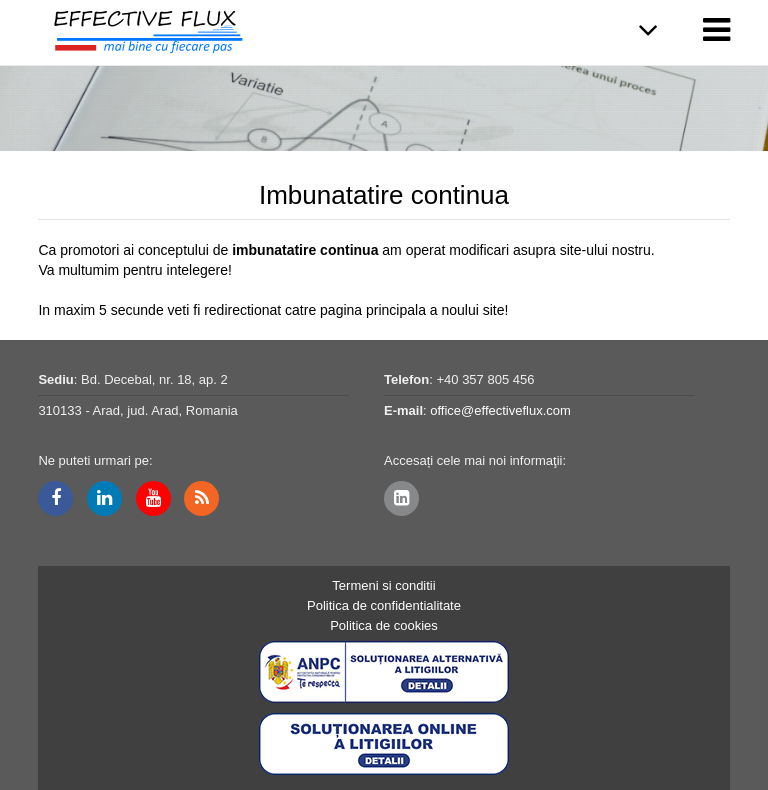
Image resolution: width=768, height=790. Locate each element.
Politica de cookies (384, 625)
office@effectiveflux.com (500, 410)
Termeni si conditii (383, 585)
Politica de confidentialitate (384, 605)
